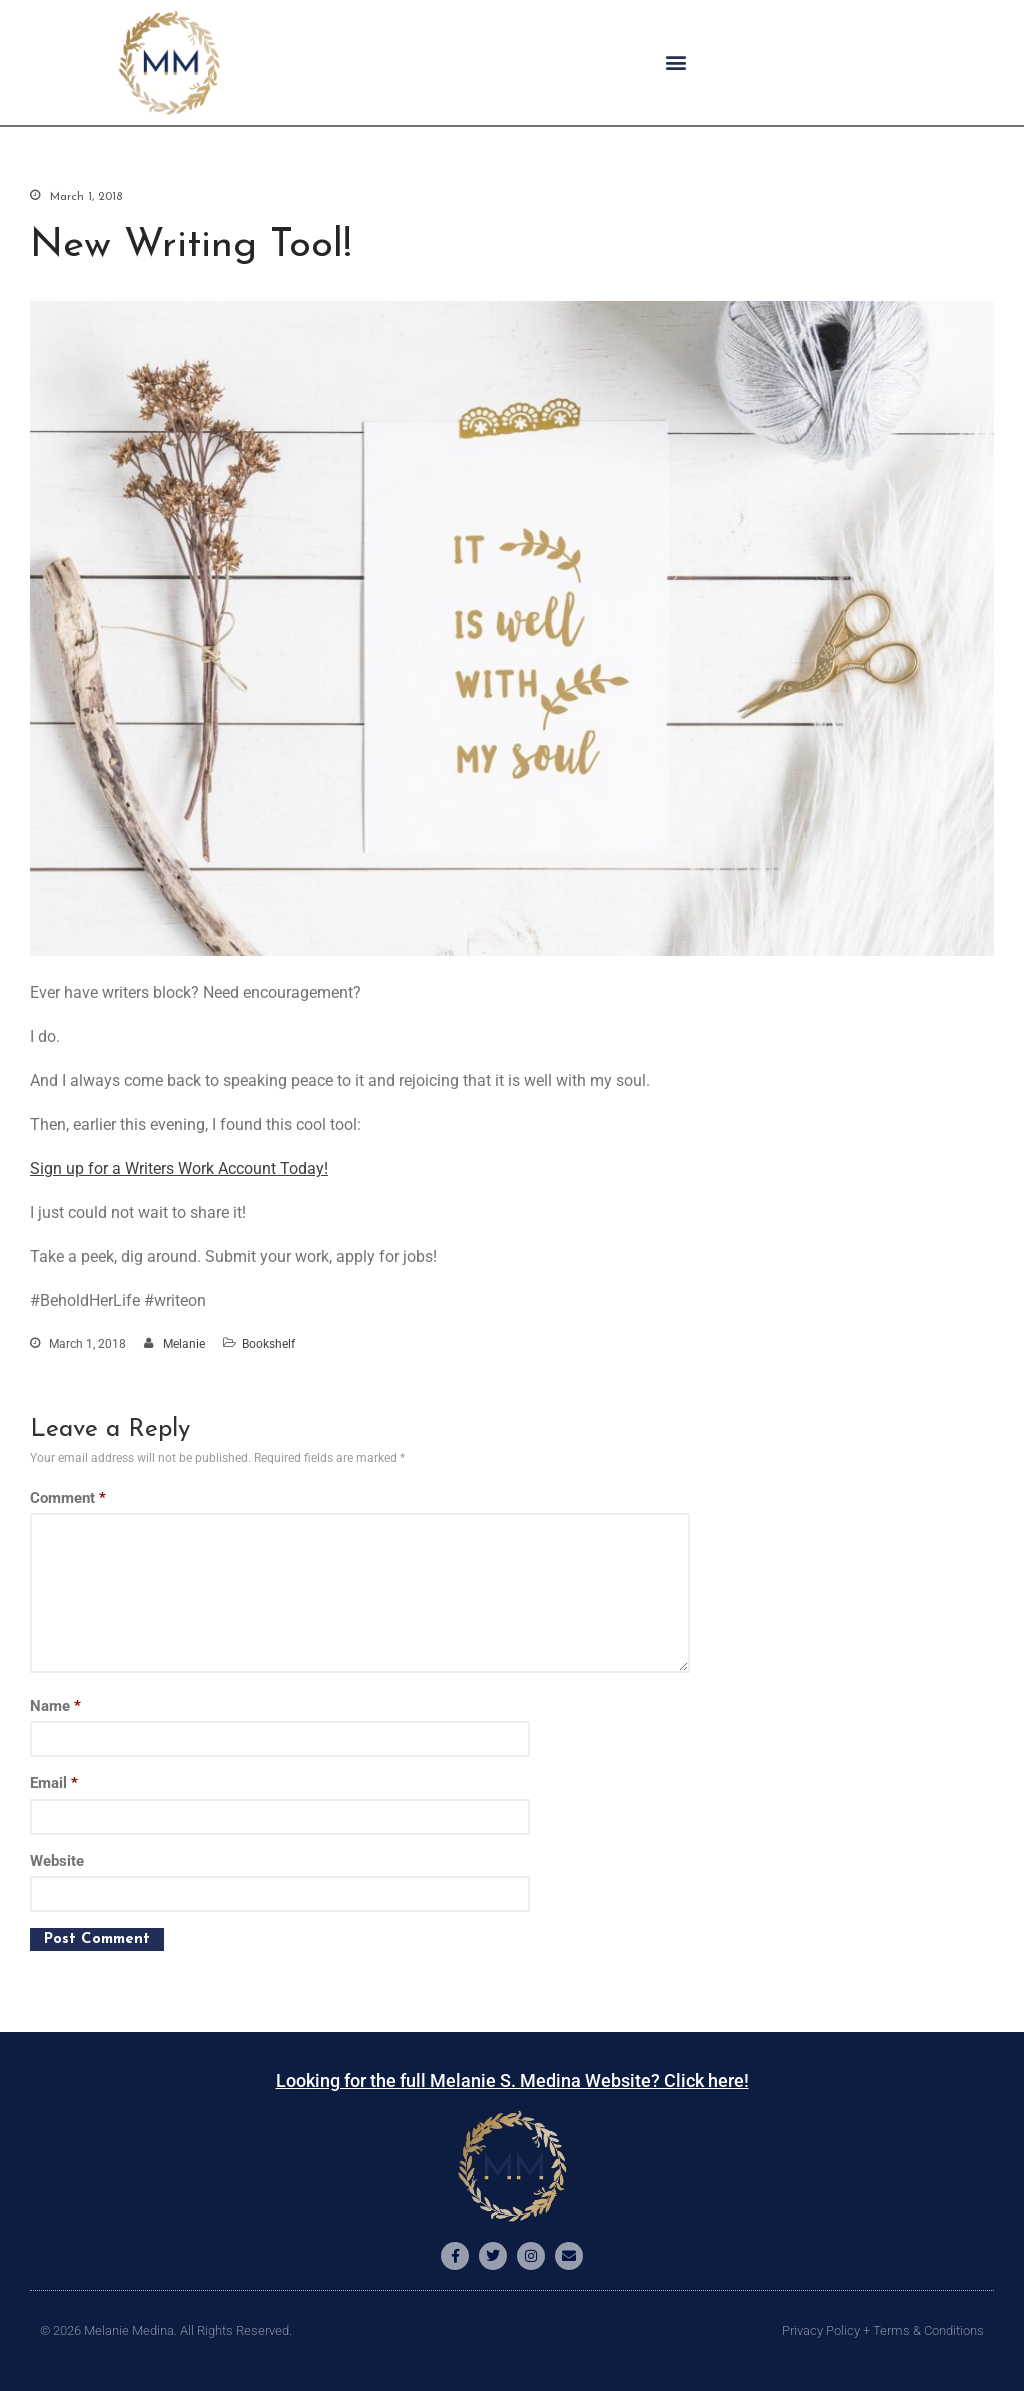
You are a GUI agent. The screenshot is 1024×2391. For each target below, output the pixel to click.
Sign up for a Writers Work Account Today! (179, 1168)
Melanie (184, 1344)
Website (57, 1861)
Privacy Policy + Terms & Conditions (883, 2330)
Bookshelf (268, 1344)
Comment (68, 1498)
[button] (675, 62)
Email (54, 1783)
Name (55, 1706)
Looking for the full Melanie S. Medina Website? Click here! (512, 2080)
